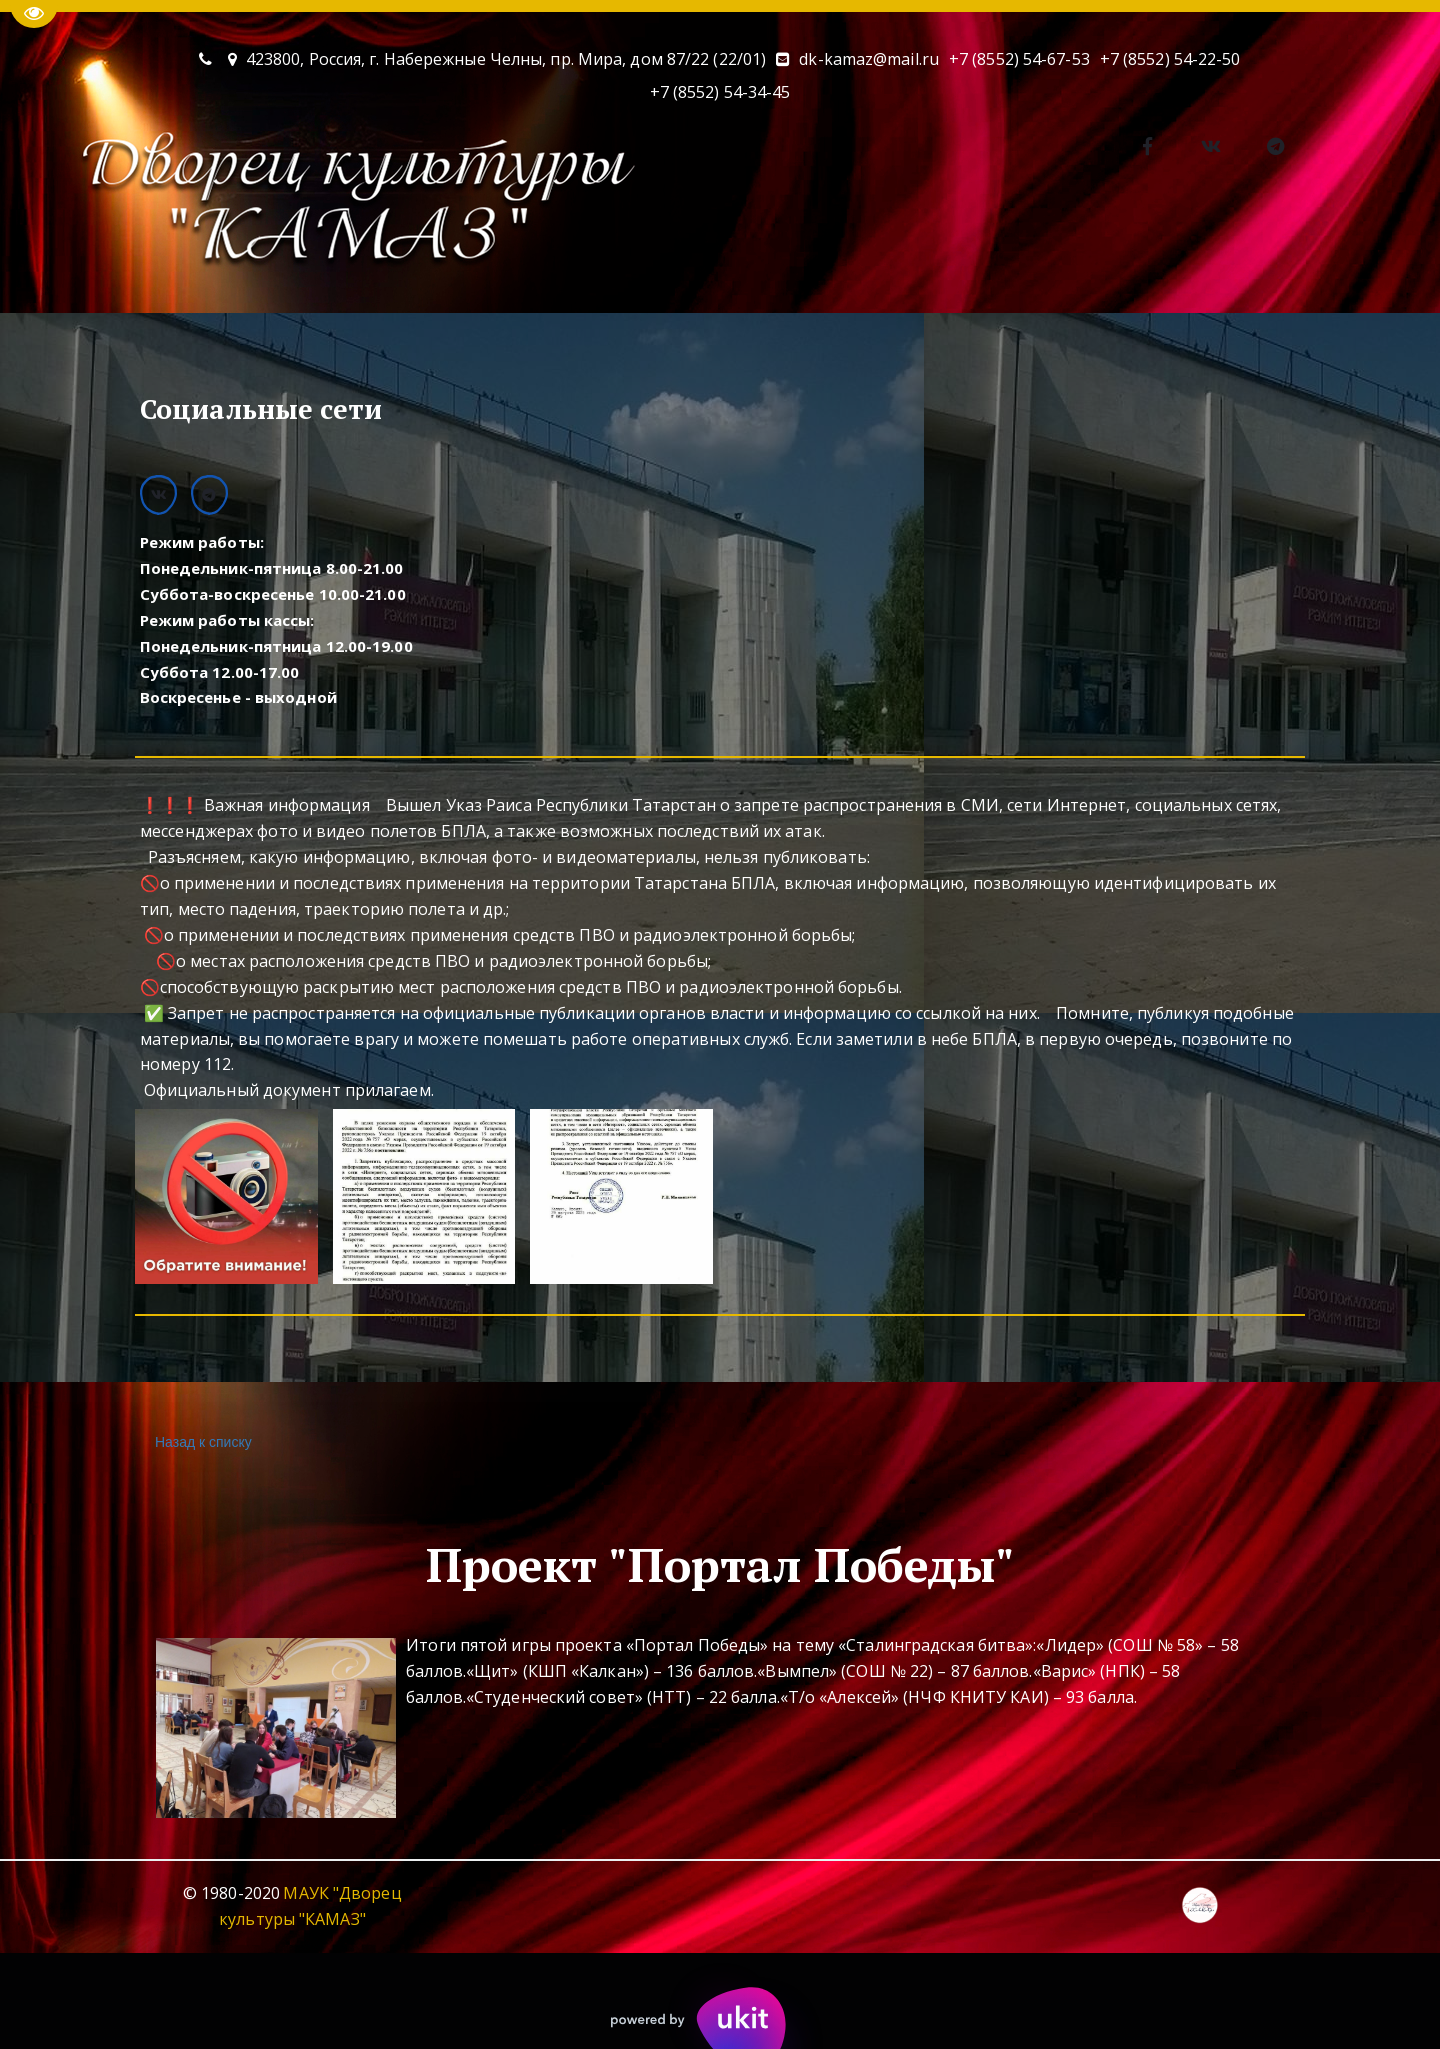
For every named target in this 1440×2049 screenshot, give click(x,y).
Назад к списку (201, 1442)
